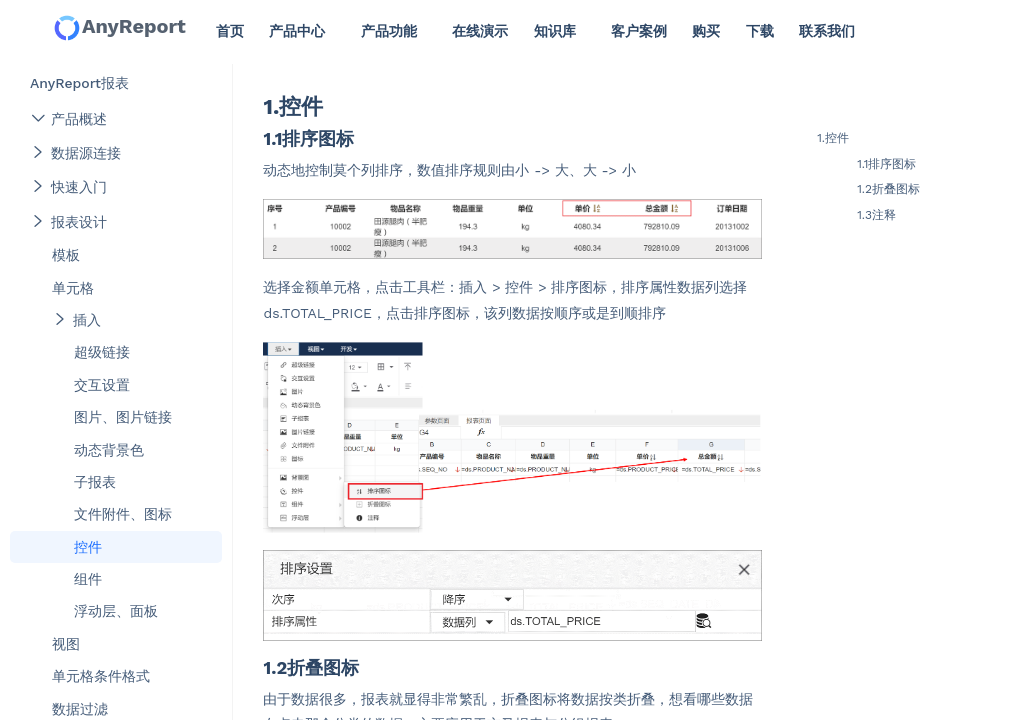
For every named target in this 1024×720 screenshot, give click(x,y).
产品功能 (389, 31)
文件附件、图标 (123, 514)
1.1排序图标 (886, 164)
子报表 (95, 482)
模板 (66, 255)
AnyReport (119, 28)
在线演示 (480, 31)
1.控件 (833, 138)
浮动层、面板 (116, 611)
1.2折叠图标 (888, 189)
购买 (706, 31)
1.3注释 (876, 215)
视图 (66, 644)
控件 (88, 547)
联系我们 (827, 31)
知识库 (555, 31)
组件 (88, 579)
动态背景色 (109, 450)
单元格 (73, 288)
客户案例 (639, 31)
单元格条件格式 (101, 676)
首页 (230, 31)
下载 (760, 31)
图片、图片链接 (123, 417)
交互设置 (102, 385)
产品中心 (297, 31)
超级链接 (102, 352)
